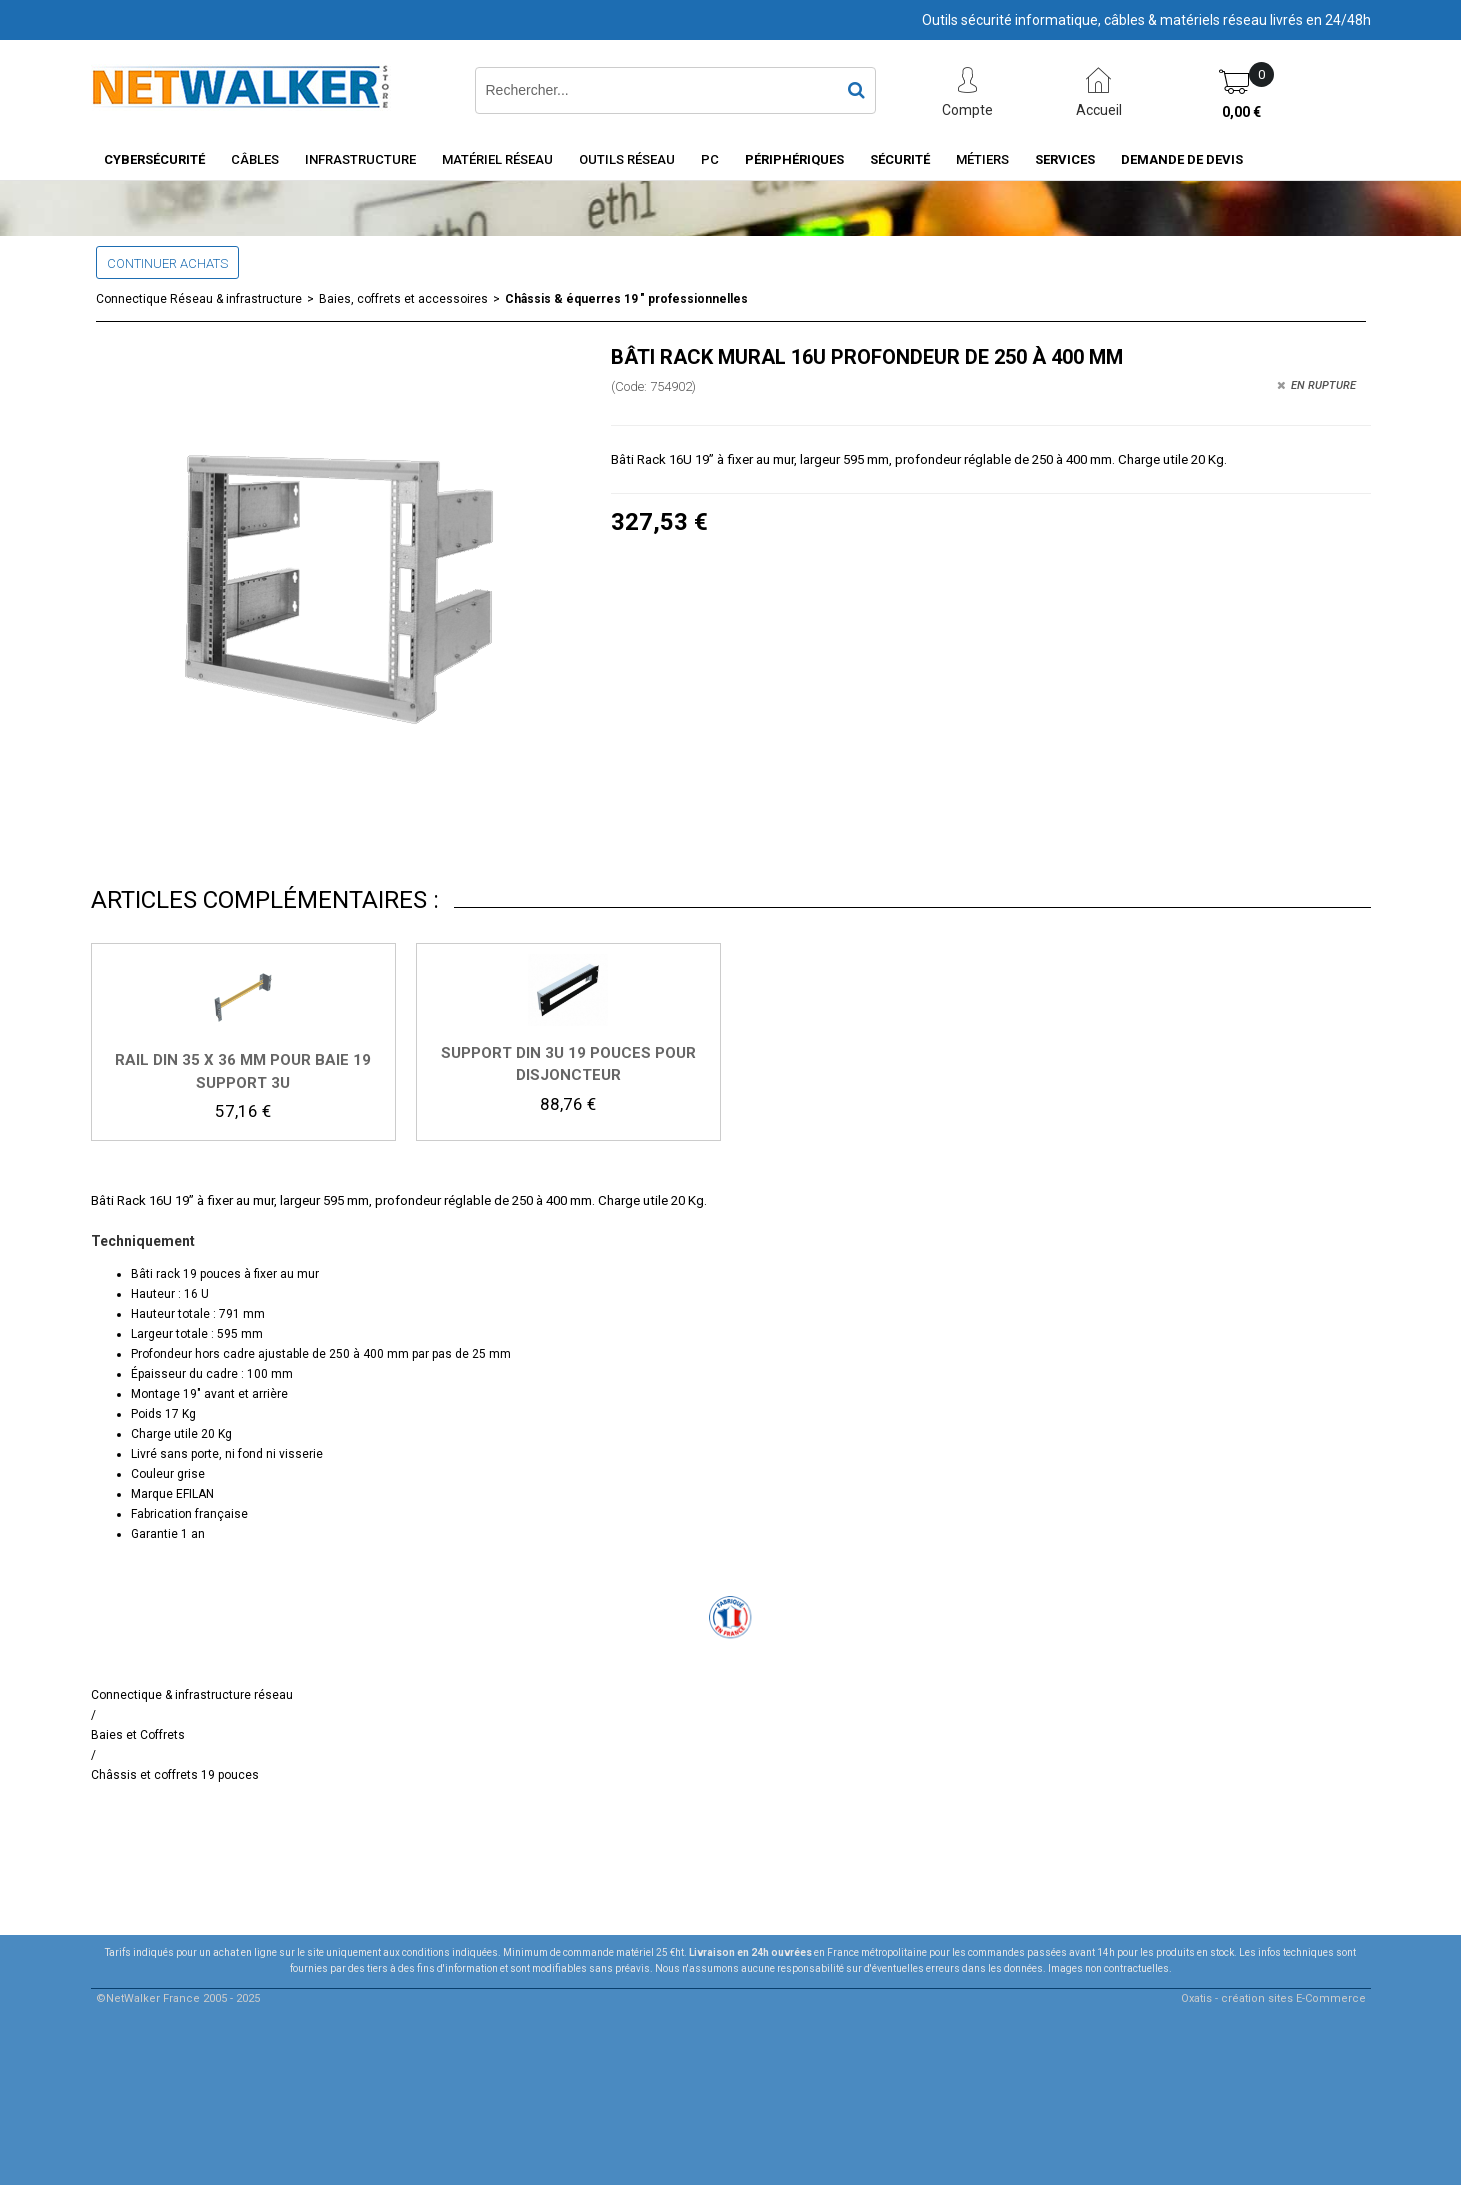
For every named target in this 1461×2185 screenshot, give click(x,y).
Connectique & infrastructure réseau (192, 1695)
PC (710, 159)
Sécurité (900, 159)
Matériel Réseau (497, 159)
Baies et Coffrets (138, 1735)
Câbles (255, 159)
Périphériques (794, 159)
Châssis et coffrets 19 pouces (175, 1775)
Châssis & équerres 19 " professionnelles (626, 299)
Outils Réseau (627, 159)
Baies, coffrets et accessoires (403, 299)
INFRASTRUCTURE (360, 159)
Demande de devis (1182, 159)
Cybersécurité (154, 159)
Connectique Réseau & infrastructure (199, 299)
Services (1065, 159)
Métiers (982, 159)
